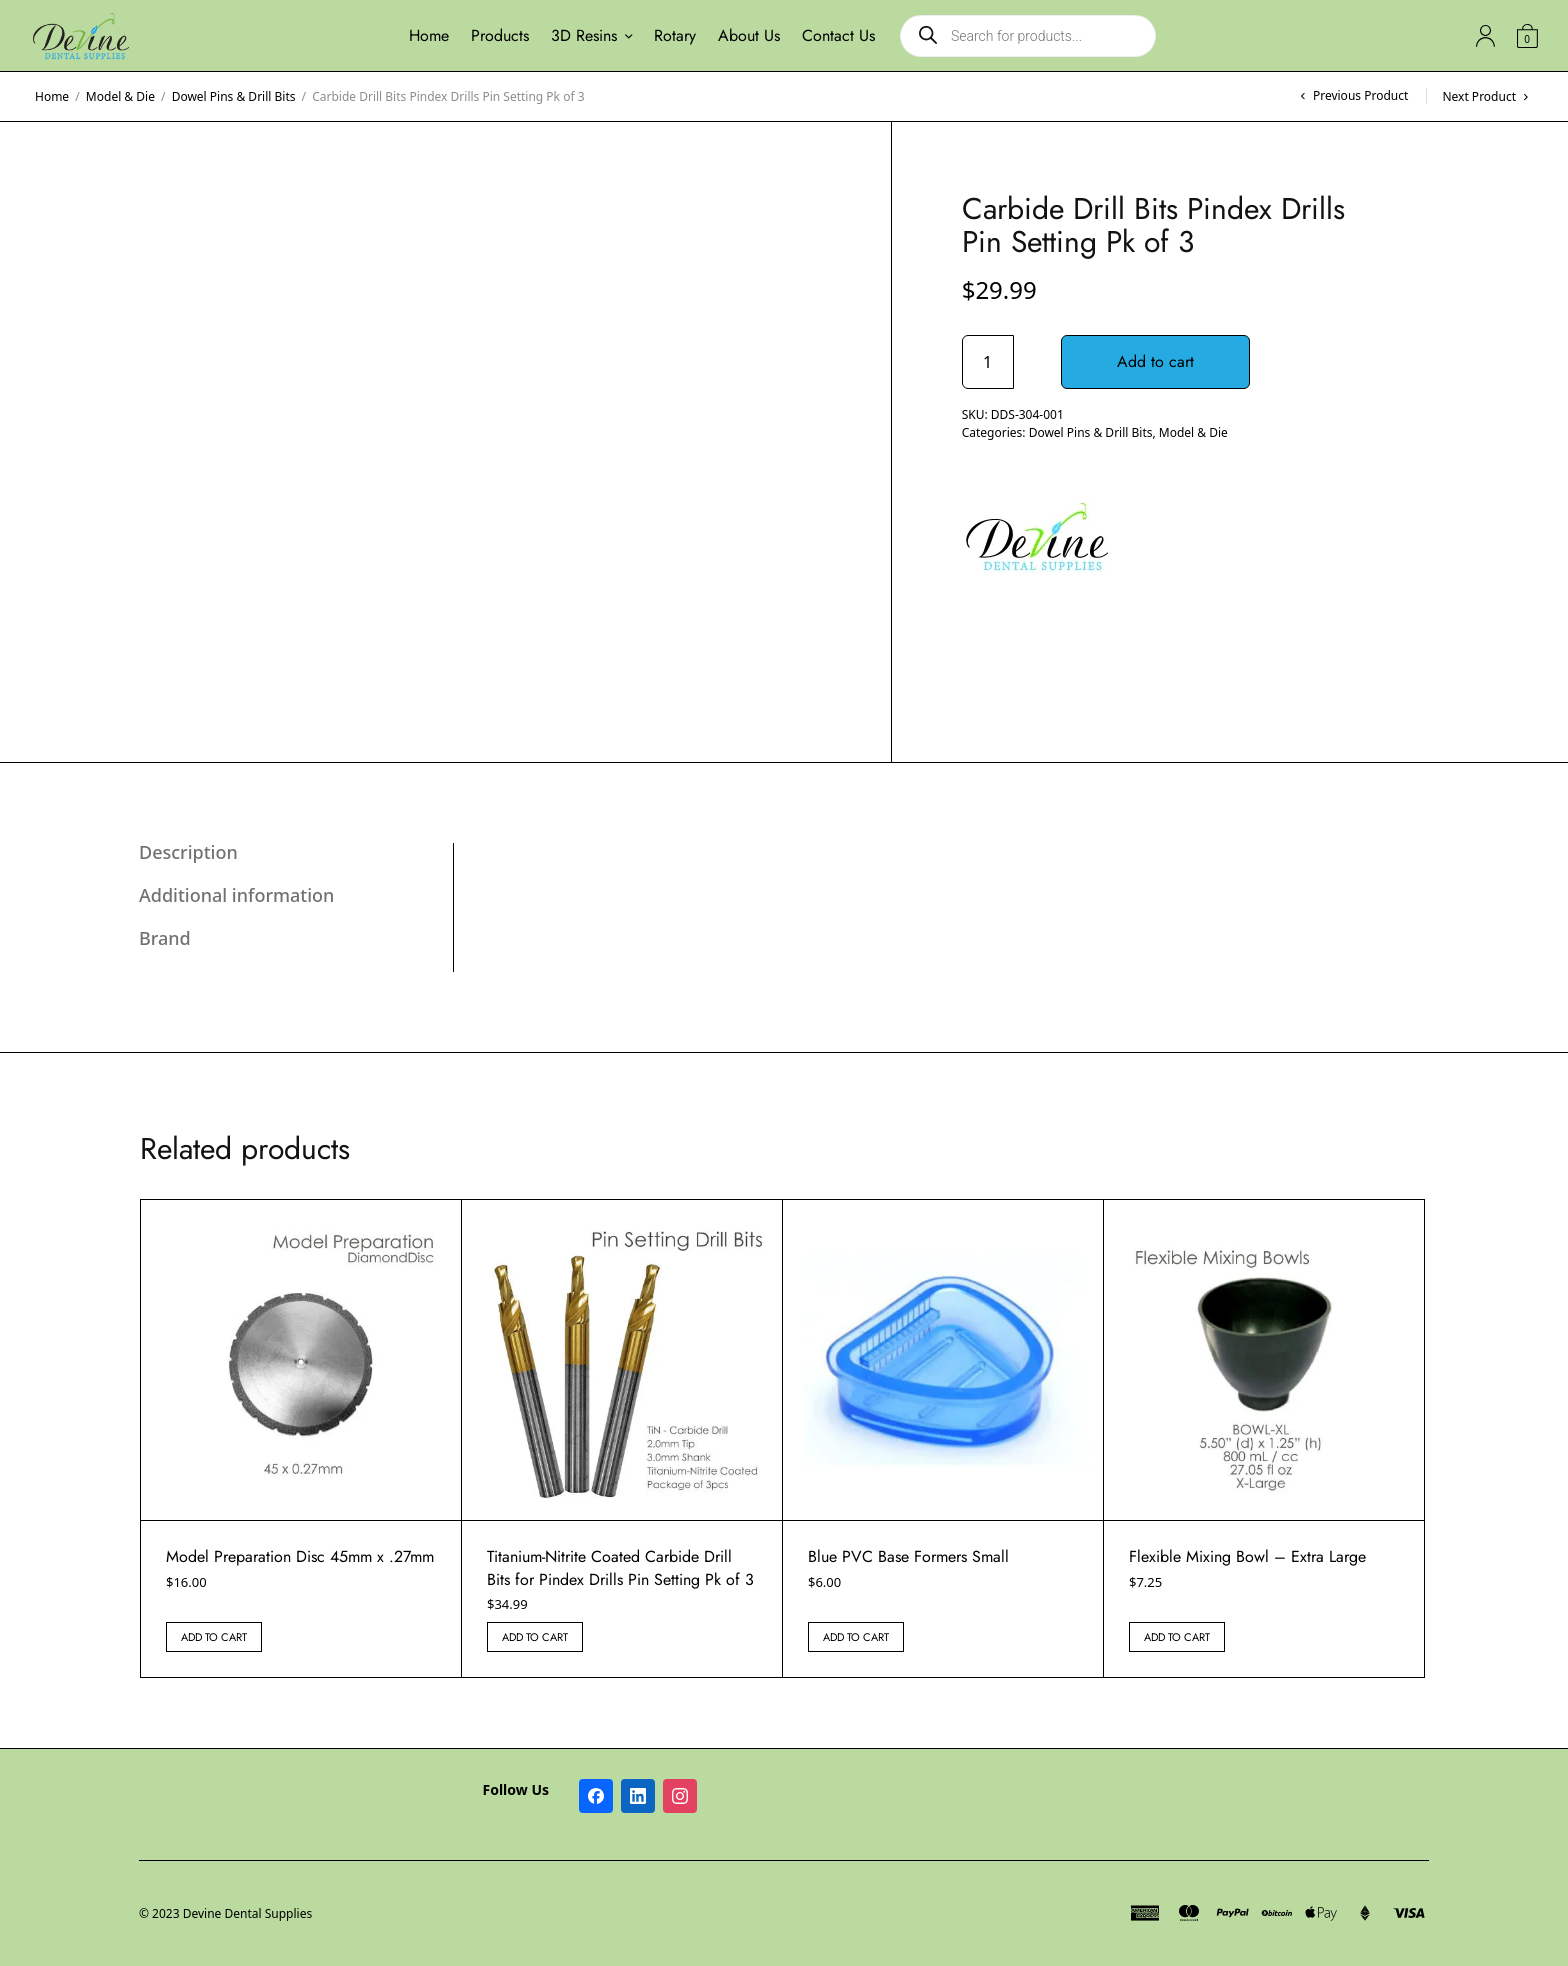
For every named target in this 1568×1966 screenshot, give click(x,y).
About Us (749, 35)
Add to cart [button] (214, 1637)
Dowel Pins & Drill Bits (234, 96)
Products (500, 35)
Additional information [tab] (236, 895)
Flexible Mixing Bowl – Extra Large (1247, 1556)
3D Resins (584, 35)
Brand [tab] (165, 938)
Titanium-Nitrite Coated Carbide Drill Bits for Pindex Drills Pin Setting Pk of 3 (620, 1567)
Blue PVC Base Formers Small (908, 1556)
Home (429, 35)
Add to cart (1155, 361)
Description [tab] (188, 852)
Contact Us (838, 35)
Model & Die (120, 96)
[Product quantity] (988, 362)
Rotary (675, 35)
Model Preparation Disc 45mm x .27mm (300, 1556)
